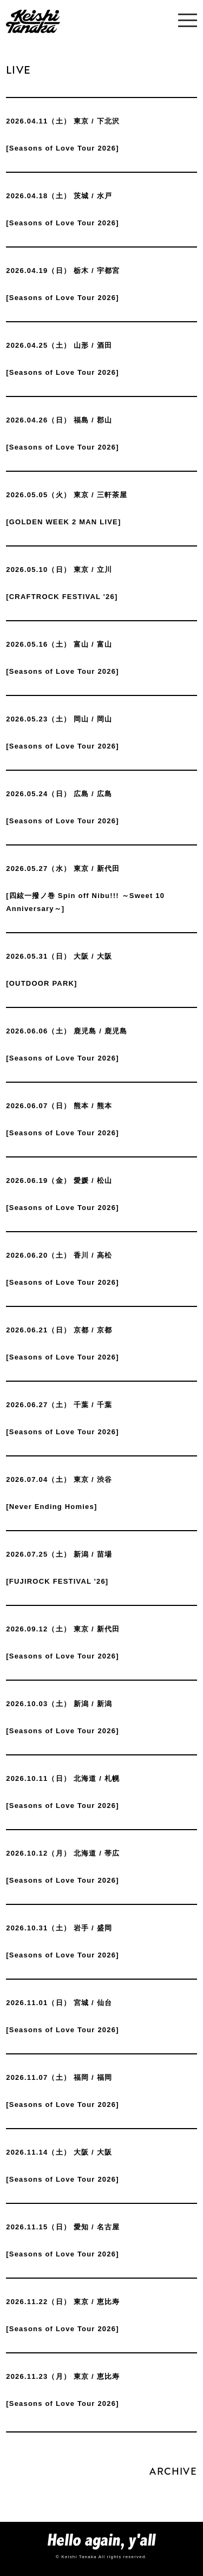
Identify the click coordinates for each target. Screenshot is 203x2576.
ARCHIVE (173, 2471)
